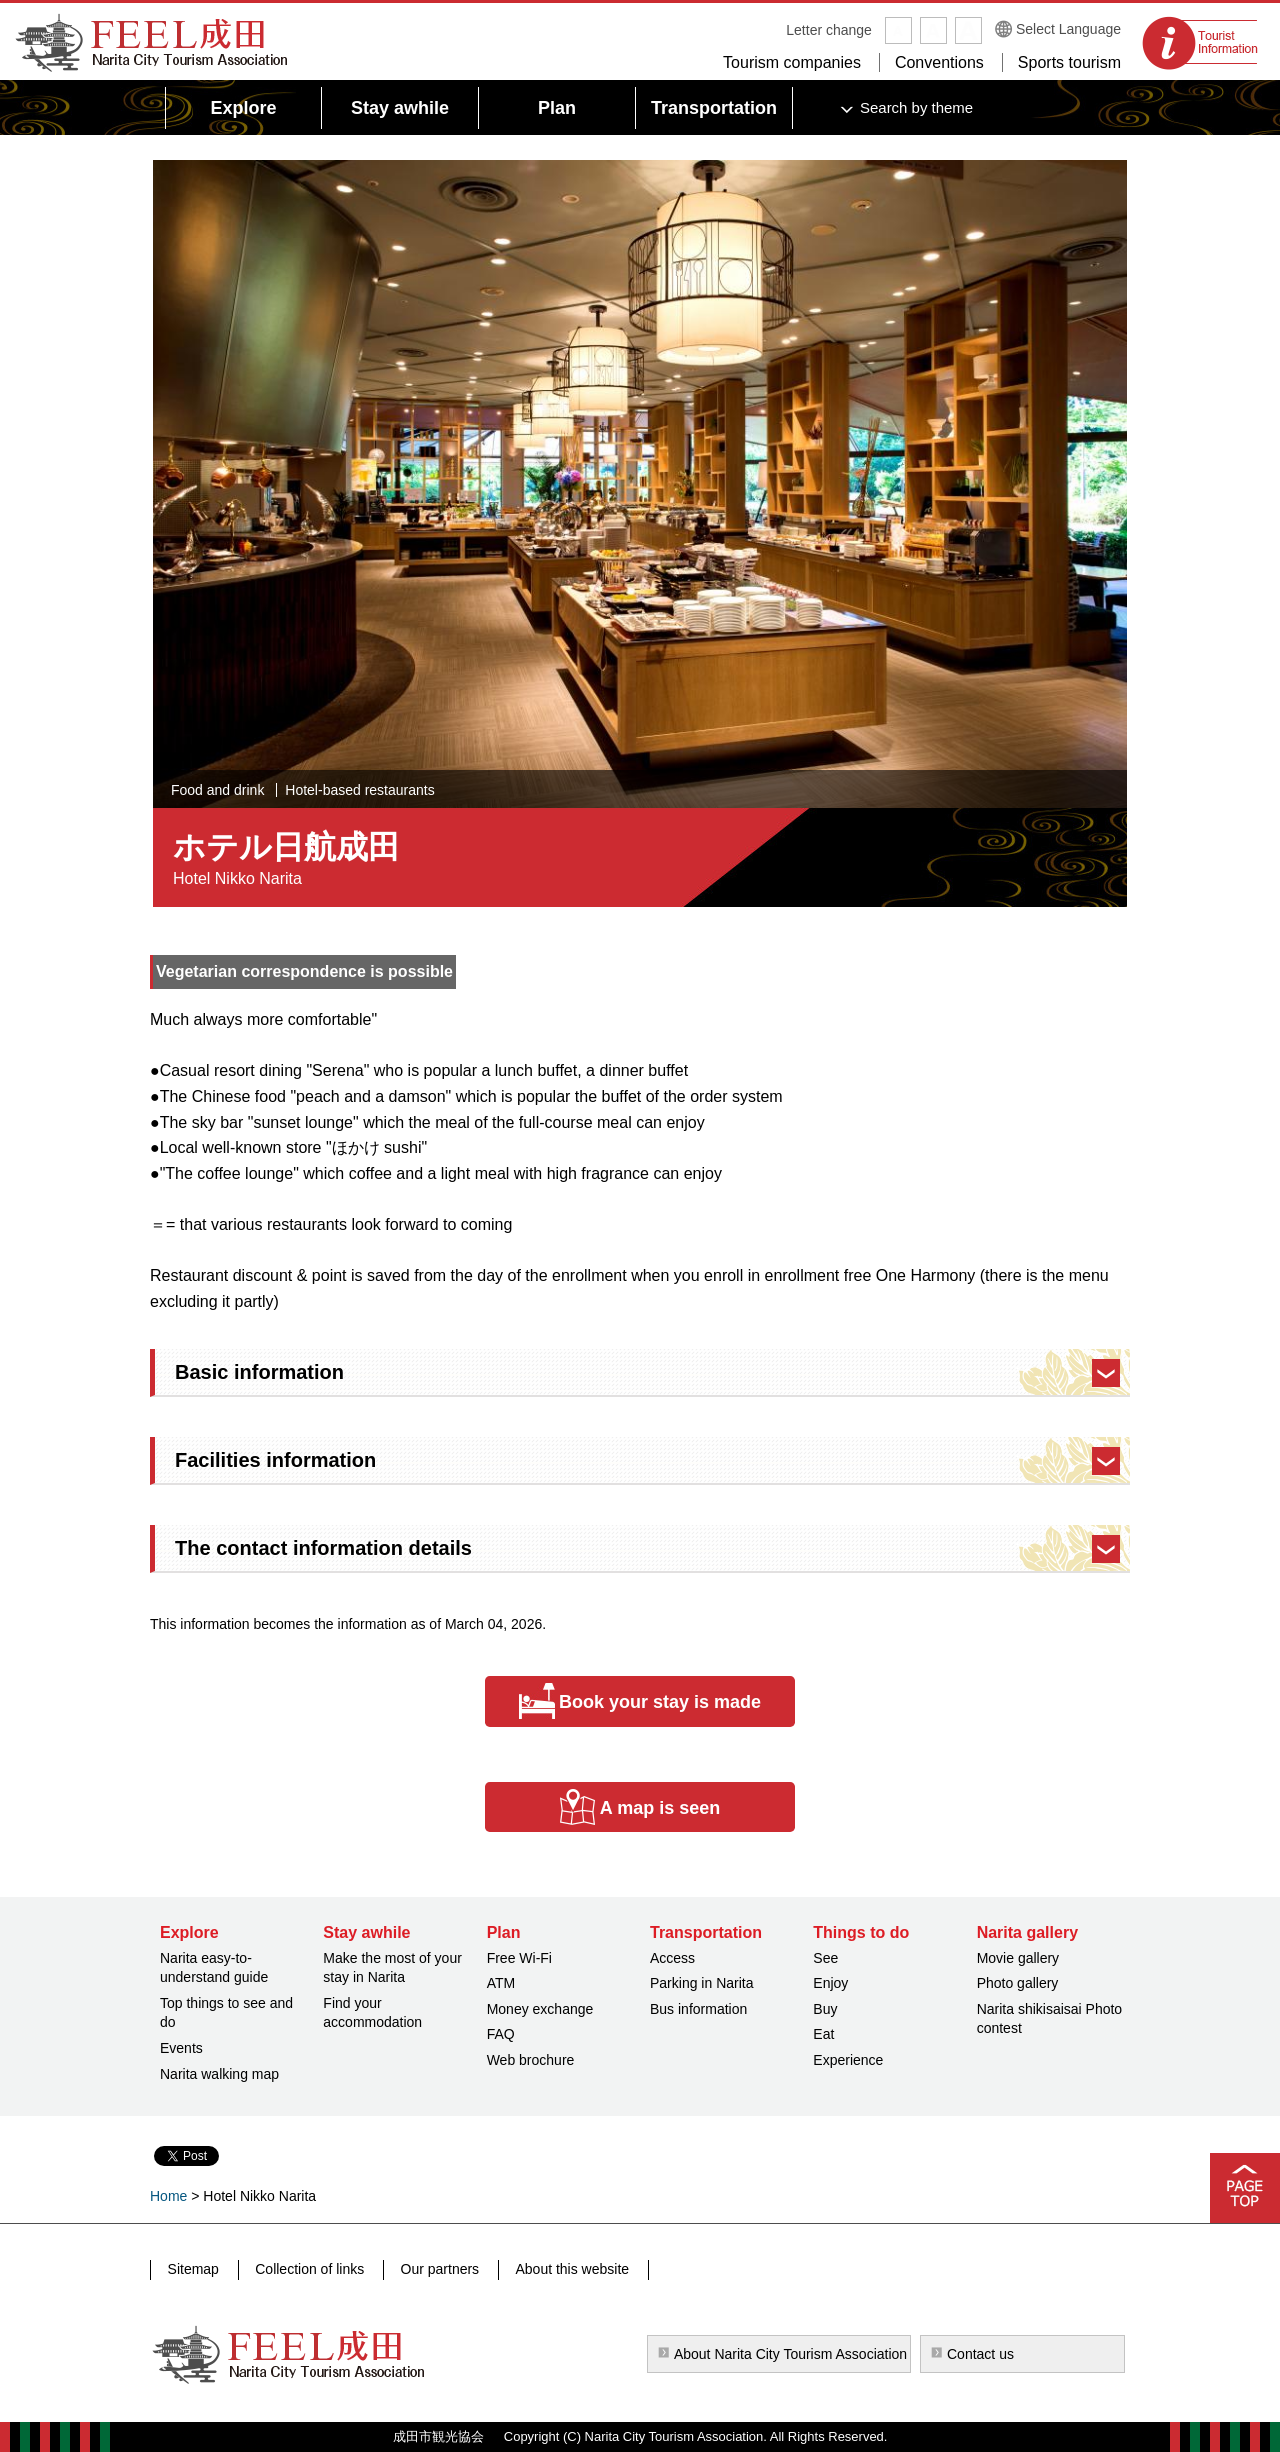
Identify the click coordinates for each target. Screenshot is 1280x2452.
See (825, 1958)
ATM (501, 1983)
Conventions (939, 62)
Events (181, 2048)
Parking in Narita (702, 1983)
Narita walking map (219, 2074)
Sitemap (192, 2269)
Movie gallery (1018, 1958)
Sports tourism (1069, 62)
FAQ (501, 2034)
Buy (825, 2009)
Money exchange (540, 2009)
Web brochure (531, 2060)
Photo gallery (1018, 1983)
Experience (848, 2060)
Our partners (432, 2269)
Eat (823, 2034)
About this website (562, 2269)
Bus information (698, 2009)
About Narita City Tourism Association (790, 2354)
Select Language (1068, 29)
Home (168, 2196)
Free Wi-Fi (519, 1958)
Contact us (980, 2354)
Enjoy (830, 1983)
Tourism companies (792, 62)
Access (672, 1958)
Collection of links (305, 2269)
